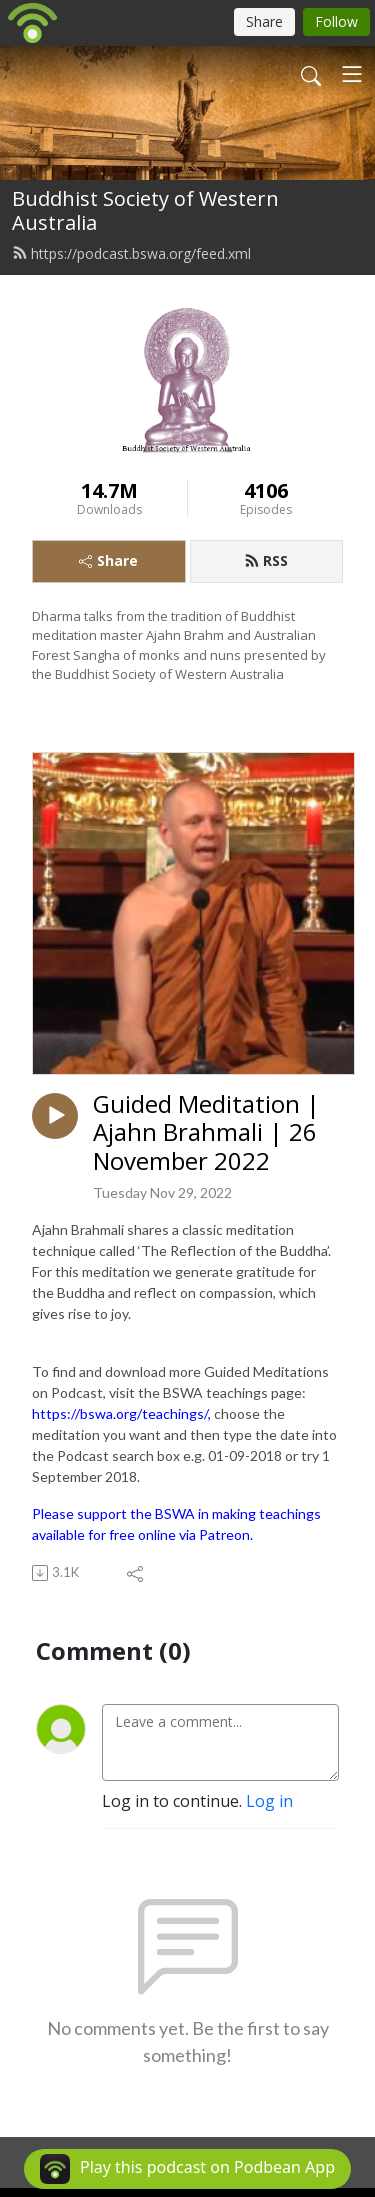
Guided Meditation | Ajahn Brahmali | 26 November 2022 (206, 1133)
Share (108, 560)
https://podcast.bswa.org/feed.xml (131, 253)
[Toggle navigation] (352, 74)
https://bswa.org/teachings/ (120, 1413)
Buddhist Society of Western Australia (145, 210)
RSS (266, 560)
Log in (269, 1801)
